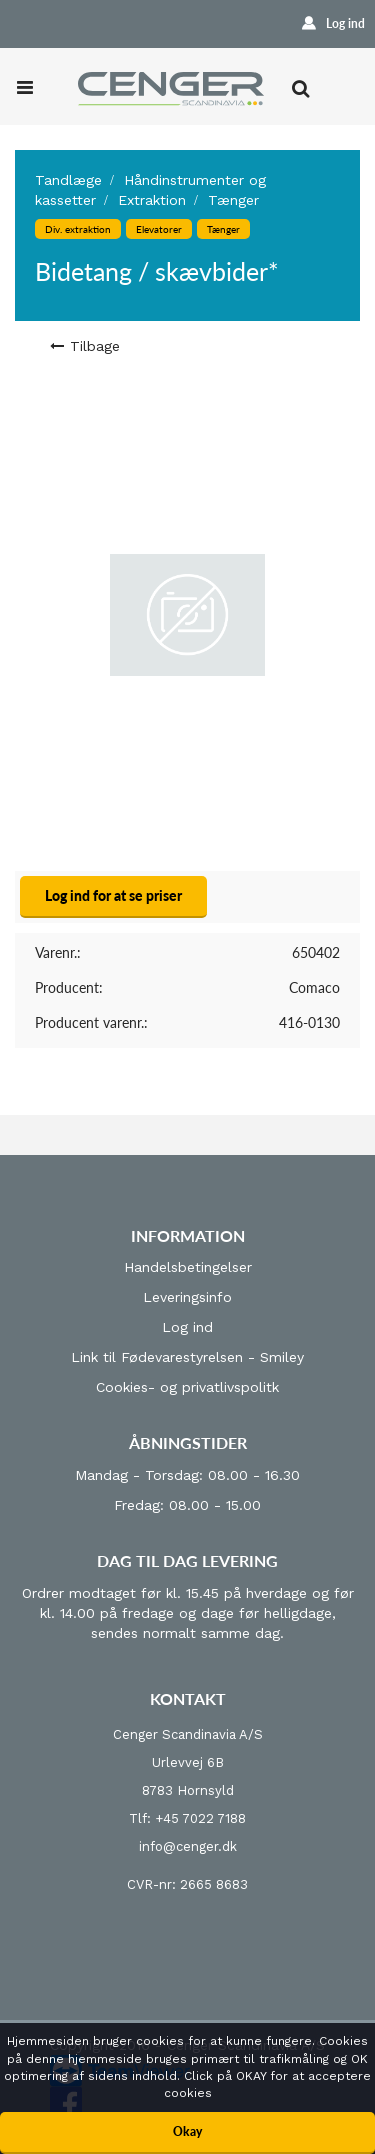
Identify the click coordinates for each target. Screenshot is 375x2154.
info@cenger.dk (188, 1846)
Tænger (233, 200)
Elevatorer (159, 229)
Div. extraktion (78, 229)
